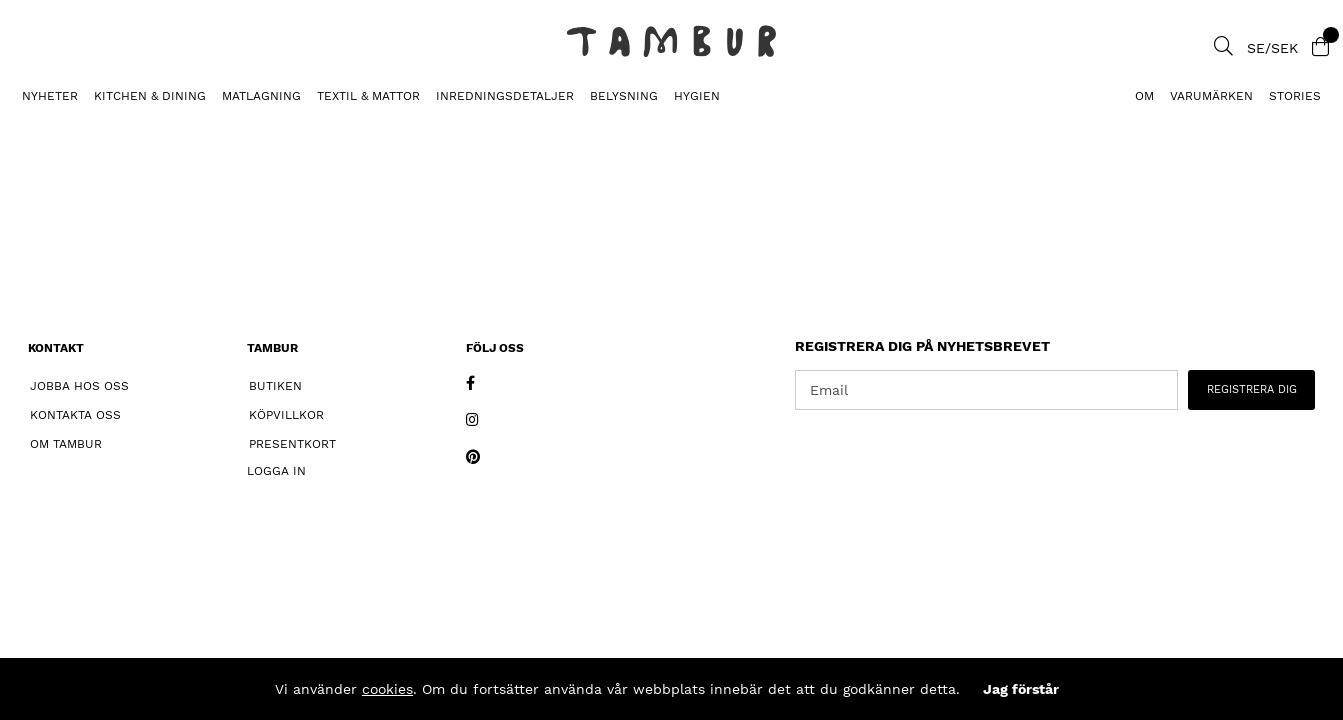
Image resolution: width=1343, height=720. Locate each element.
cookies (387, 689)
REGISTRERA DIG (1252, 389)
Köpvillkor (286, 415)
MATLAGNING (261, 96)
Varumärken (1211, 96)
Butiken (275, 386)
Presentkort (292, 444)
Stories (1295, 96)
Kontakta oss (75, 415)
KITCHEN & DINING (150, 96)
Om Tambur (66, 444)
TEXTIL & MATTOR (368, 96)
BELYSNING (624, 96)
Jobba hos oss (79, 386)
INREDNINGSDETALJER (505, 96)
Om (1144, 96)
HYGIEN (697, 96)
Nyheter (50, 96)
